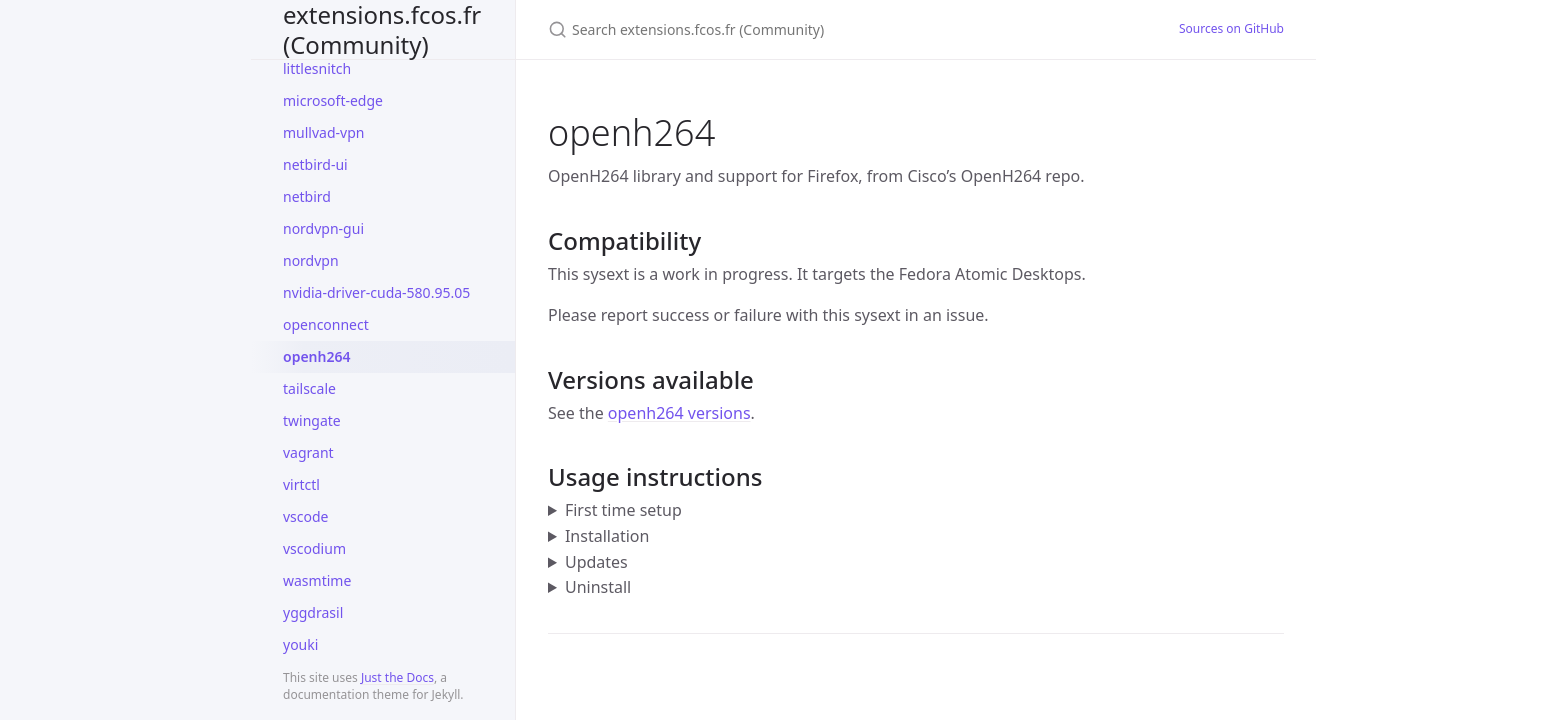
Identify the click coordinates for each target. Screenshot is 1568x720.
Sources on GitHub (1231, 28)
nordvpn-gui (323, 228)
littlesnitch (317, 68)
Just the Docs (397, 677)
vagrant (308, 452)
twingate (312, 420)
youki (300, 644)
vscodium (314, 548)
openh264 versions (679, 413)
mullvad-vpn (323, 132)
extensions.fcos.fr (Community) (382, 29)
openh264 (316, 356)
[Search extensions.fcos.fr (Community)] (784, 29)
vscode (306, 516)
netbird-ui (315, 164)
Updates (596, 562)
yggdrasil (313, 612)
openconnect (326, 324)
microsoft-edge (333, 100)
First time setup (623, 510)
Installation (607, 536)
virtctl (301, 484)
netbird (307, 196)
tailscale (309, 388)
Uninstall (598, 587)
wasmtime (317, 580)
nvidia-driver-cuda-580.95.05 (376, 292)
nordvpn (311, 260)
